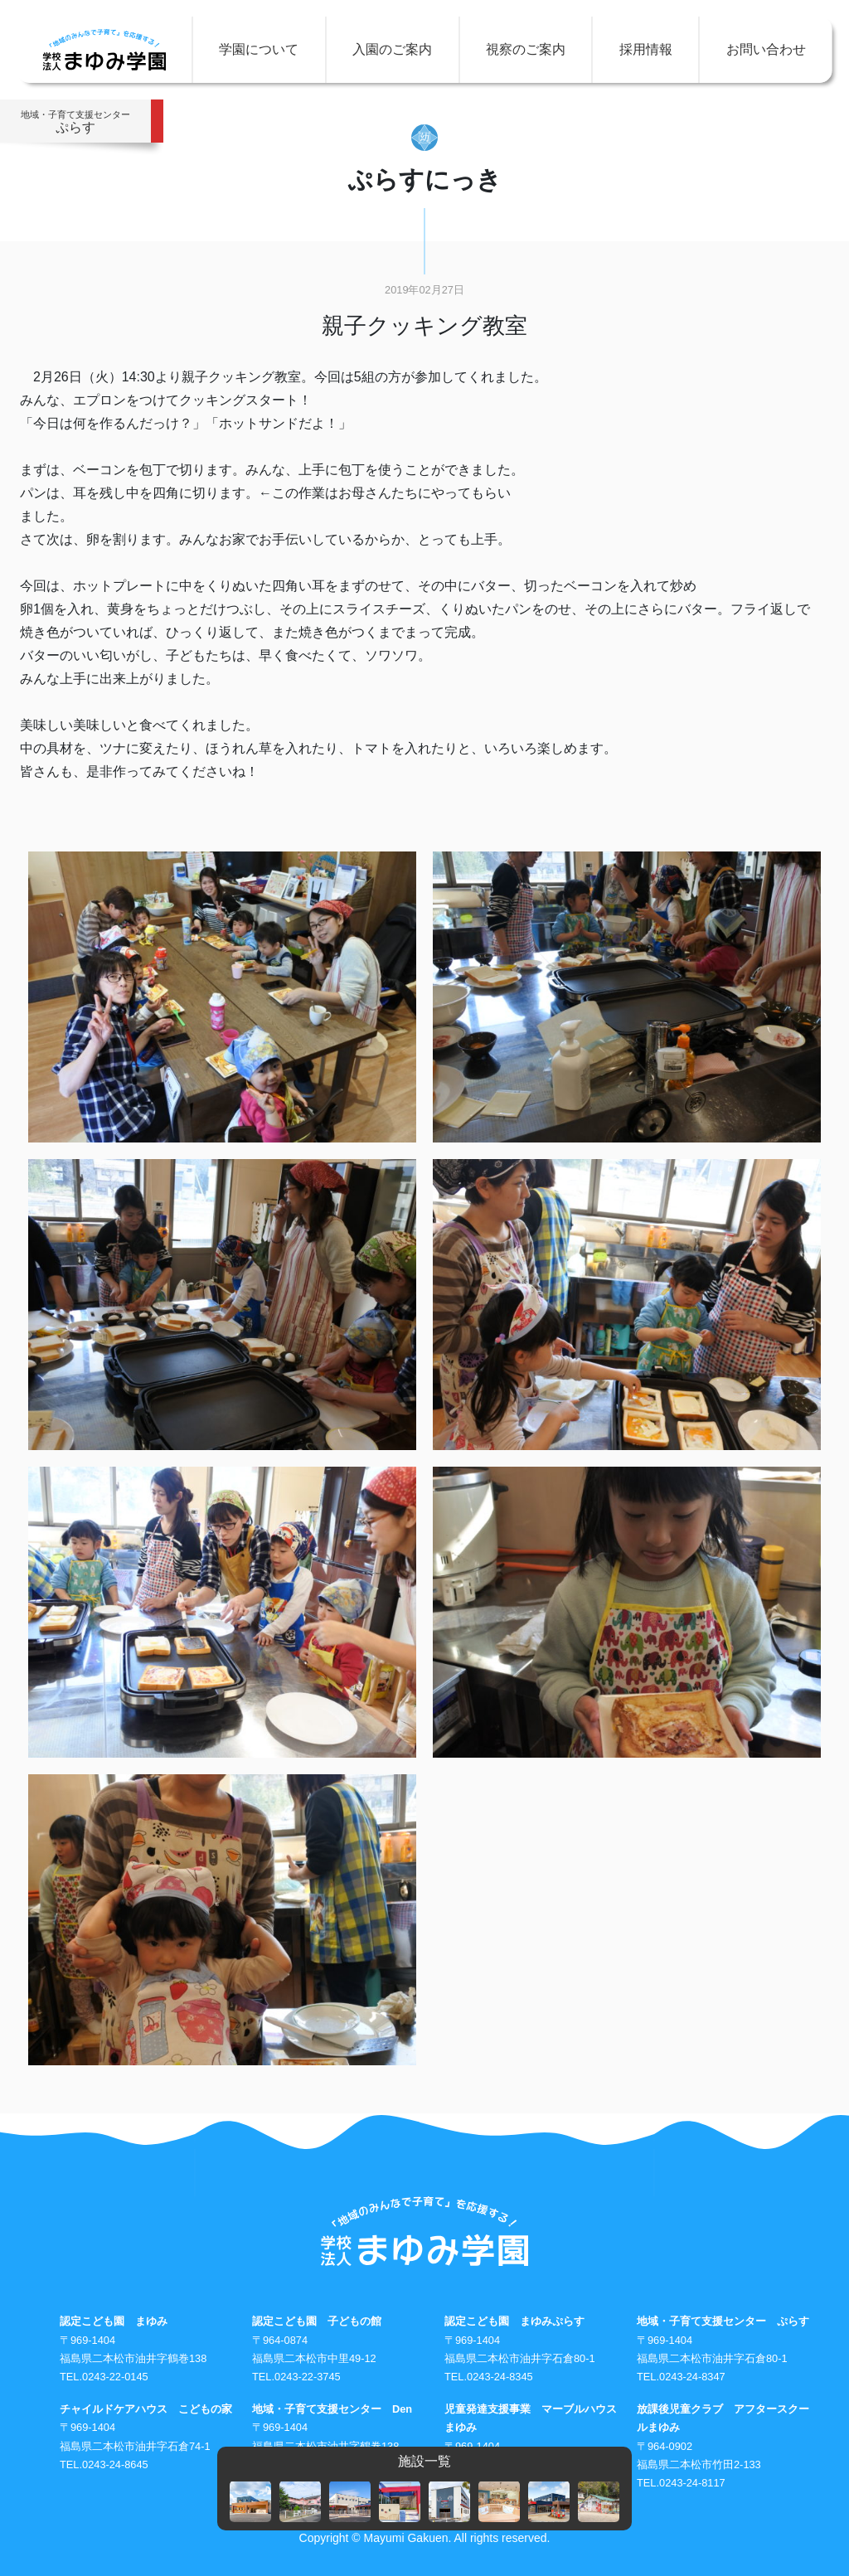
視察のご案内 (525, 49)
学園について (258, 49)
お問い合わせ (766, 49)
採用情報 (645, 49)
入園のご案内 (392, 49)
